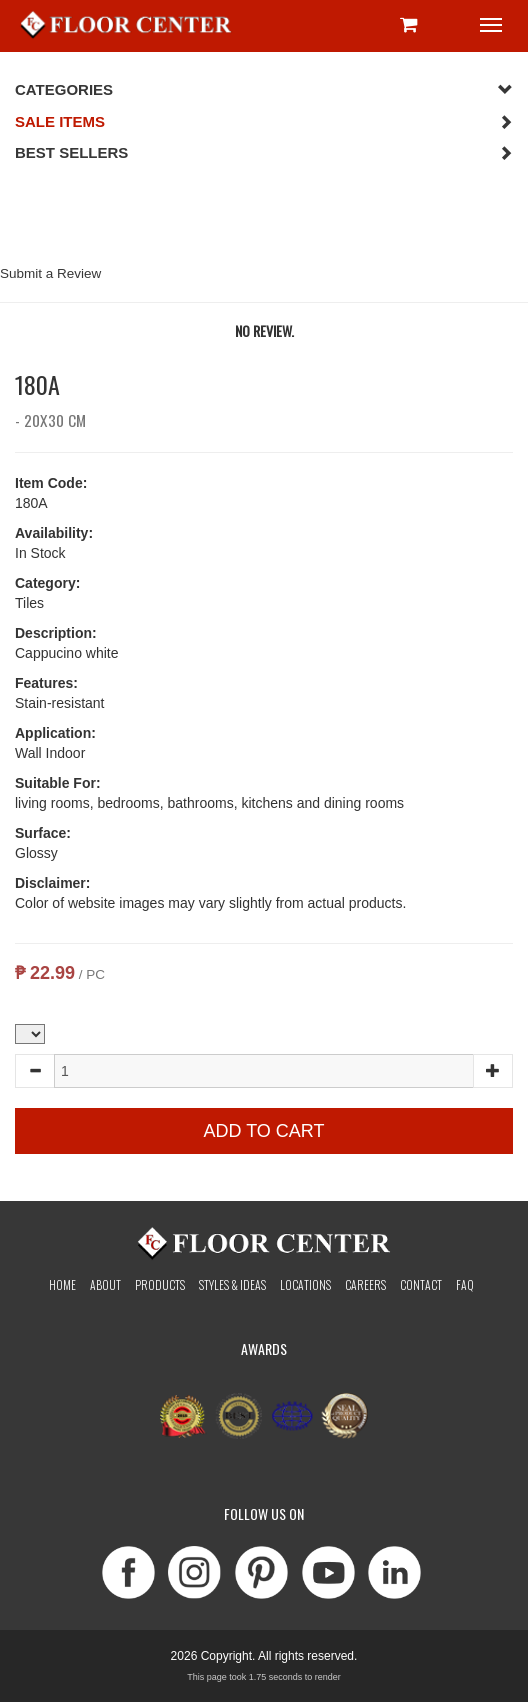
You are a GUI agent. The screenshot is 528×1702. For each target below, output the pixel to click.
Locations (305, 1284)
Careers (365, 1284)
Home (62, 1284)
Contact (421, 1284)
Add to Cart (263, 1131)
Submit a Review (50, 273)
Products (160, 1284)
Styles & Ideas (232, 1284)
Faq (465, 1284)
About (105, 1284)
